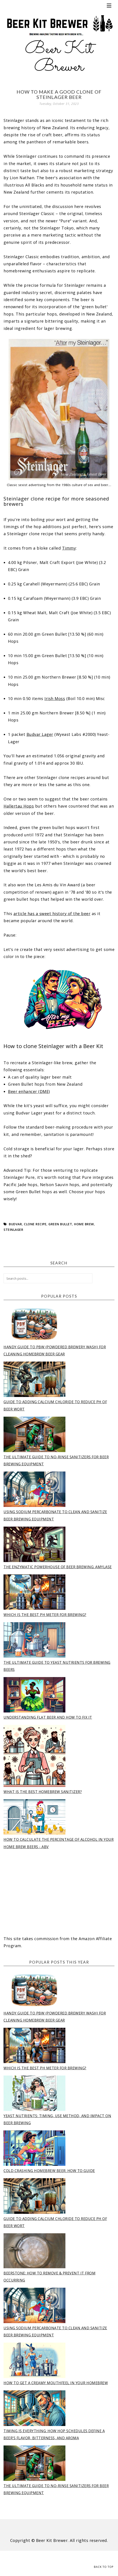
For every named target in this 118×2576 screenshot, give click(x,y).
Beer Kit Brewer (59, 58)
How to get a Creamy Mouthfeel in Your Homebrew (56, 2382)
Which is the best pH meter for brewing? (45, 1614)
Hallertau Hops (19, 806)
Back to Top (104, 2567)
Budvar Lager (40, 734)
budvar (15, 1224)
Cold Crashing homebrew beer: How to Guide (49, 2170)
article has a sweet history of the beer (52, 913)
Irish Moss (54, 698)
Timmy (69, 548)
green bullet (60, 1224)
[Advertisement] (57, 1893)
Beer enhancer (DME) (29, 1091)
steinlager (13, 1229)
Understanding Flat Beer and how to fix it (48, 1717)
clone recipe (35, 1224)
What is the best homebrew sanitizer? (43, 1791)
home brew (84, 1224)
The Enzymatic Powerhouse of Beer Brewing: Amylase (58, 1566)
